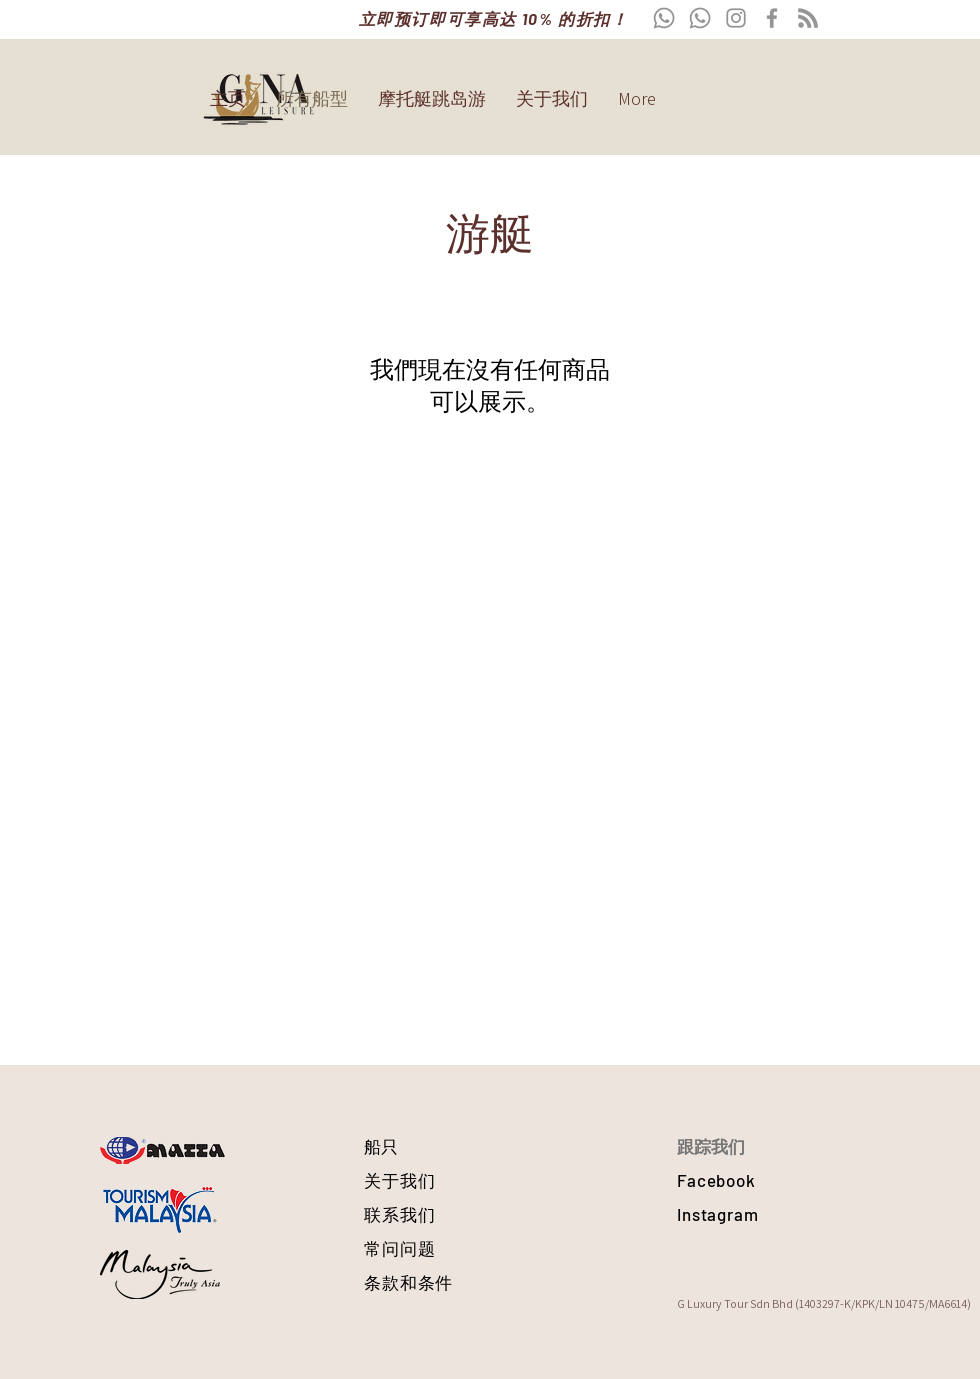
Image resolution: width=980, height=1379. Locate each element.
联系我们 (399, 1214)
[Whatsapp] (664, 18)
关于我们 (399, 1180)
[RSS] (808, 18)
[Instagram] (736, 18)
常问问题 (399, 1248)
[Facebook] (772, 18)
